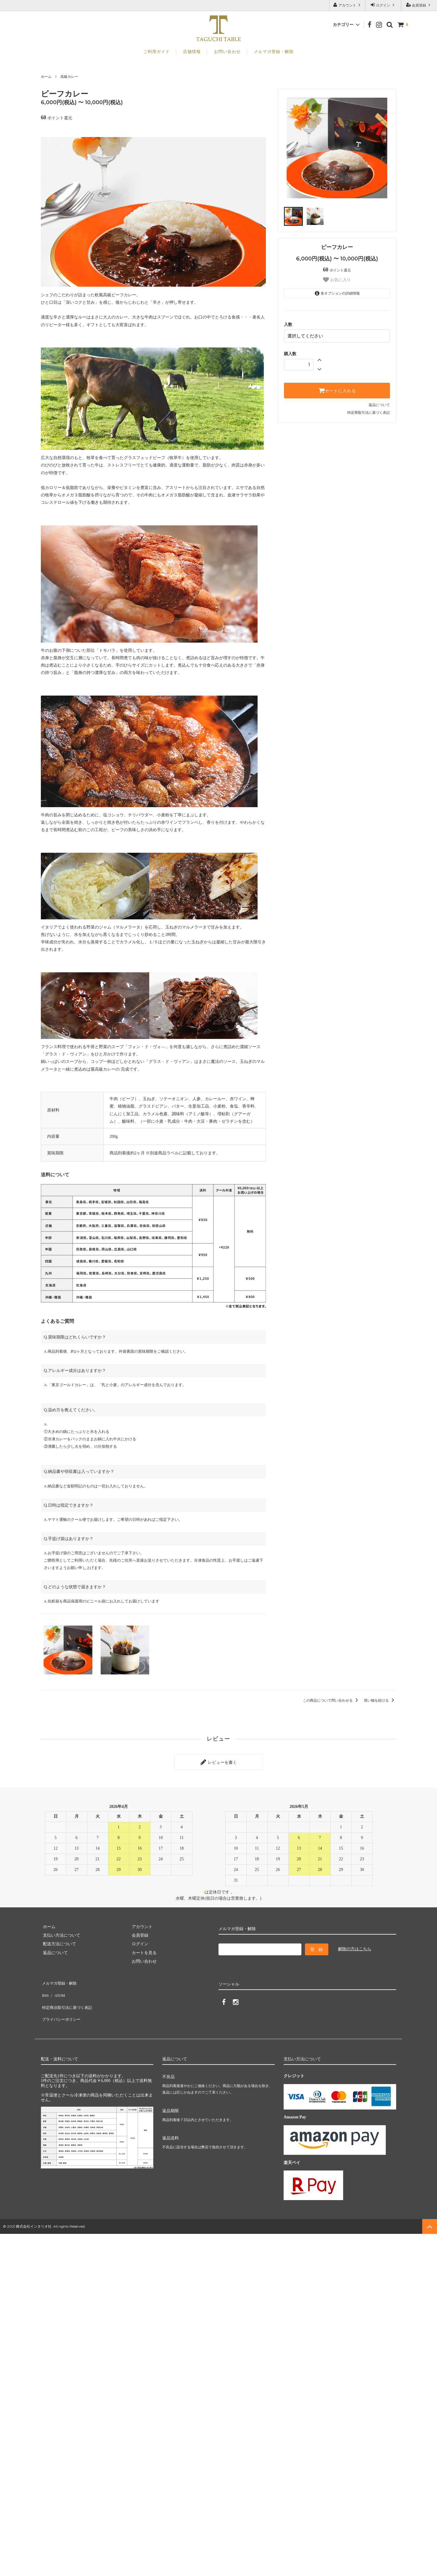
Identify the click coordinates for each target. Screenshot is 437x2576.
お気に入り (337, 280)
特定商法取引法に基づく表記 (68, 1997)
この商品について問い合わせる (331, 1700)
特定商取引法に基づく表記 (368, 411)
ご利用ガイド (156, 51)
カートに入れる (337, 388)
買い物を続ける (380, 1700)
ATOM (57, 1988)
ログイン (383, 4)
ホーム (46, 77)
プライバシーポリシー (61, 2006)
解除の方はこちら (354, 1947)
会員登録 (419, 4)
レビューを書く (218, 1761)
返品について (379, 403)
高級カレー (69, 77)
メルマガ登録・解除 (274, 51)
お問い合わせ (227, 51)
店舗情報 (192, 51)
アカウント (347, 4)
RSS (44, 1988)
